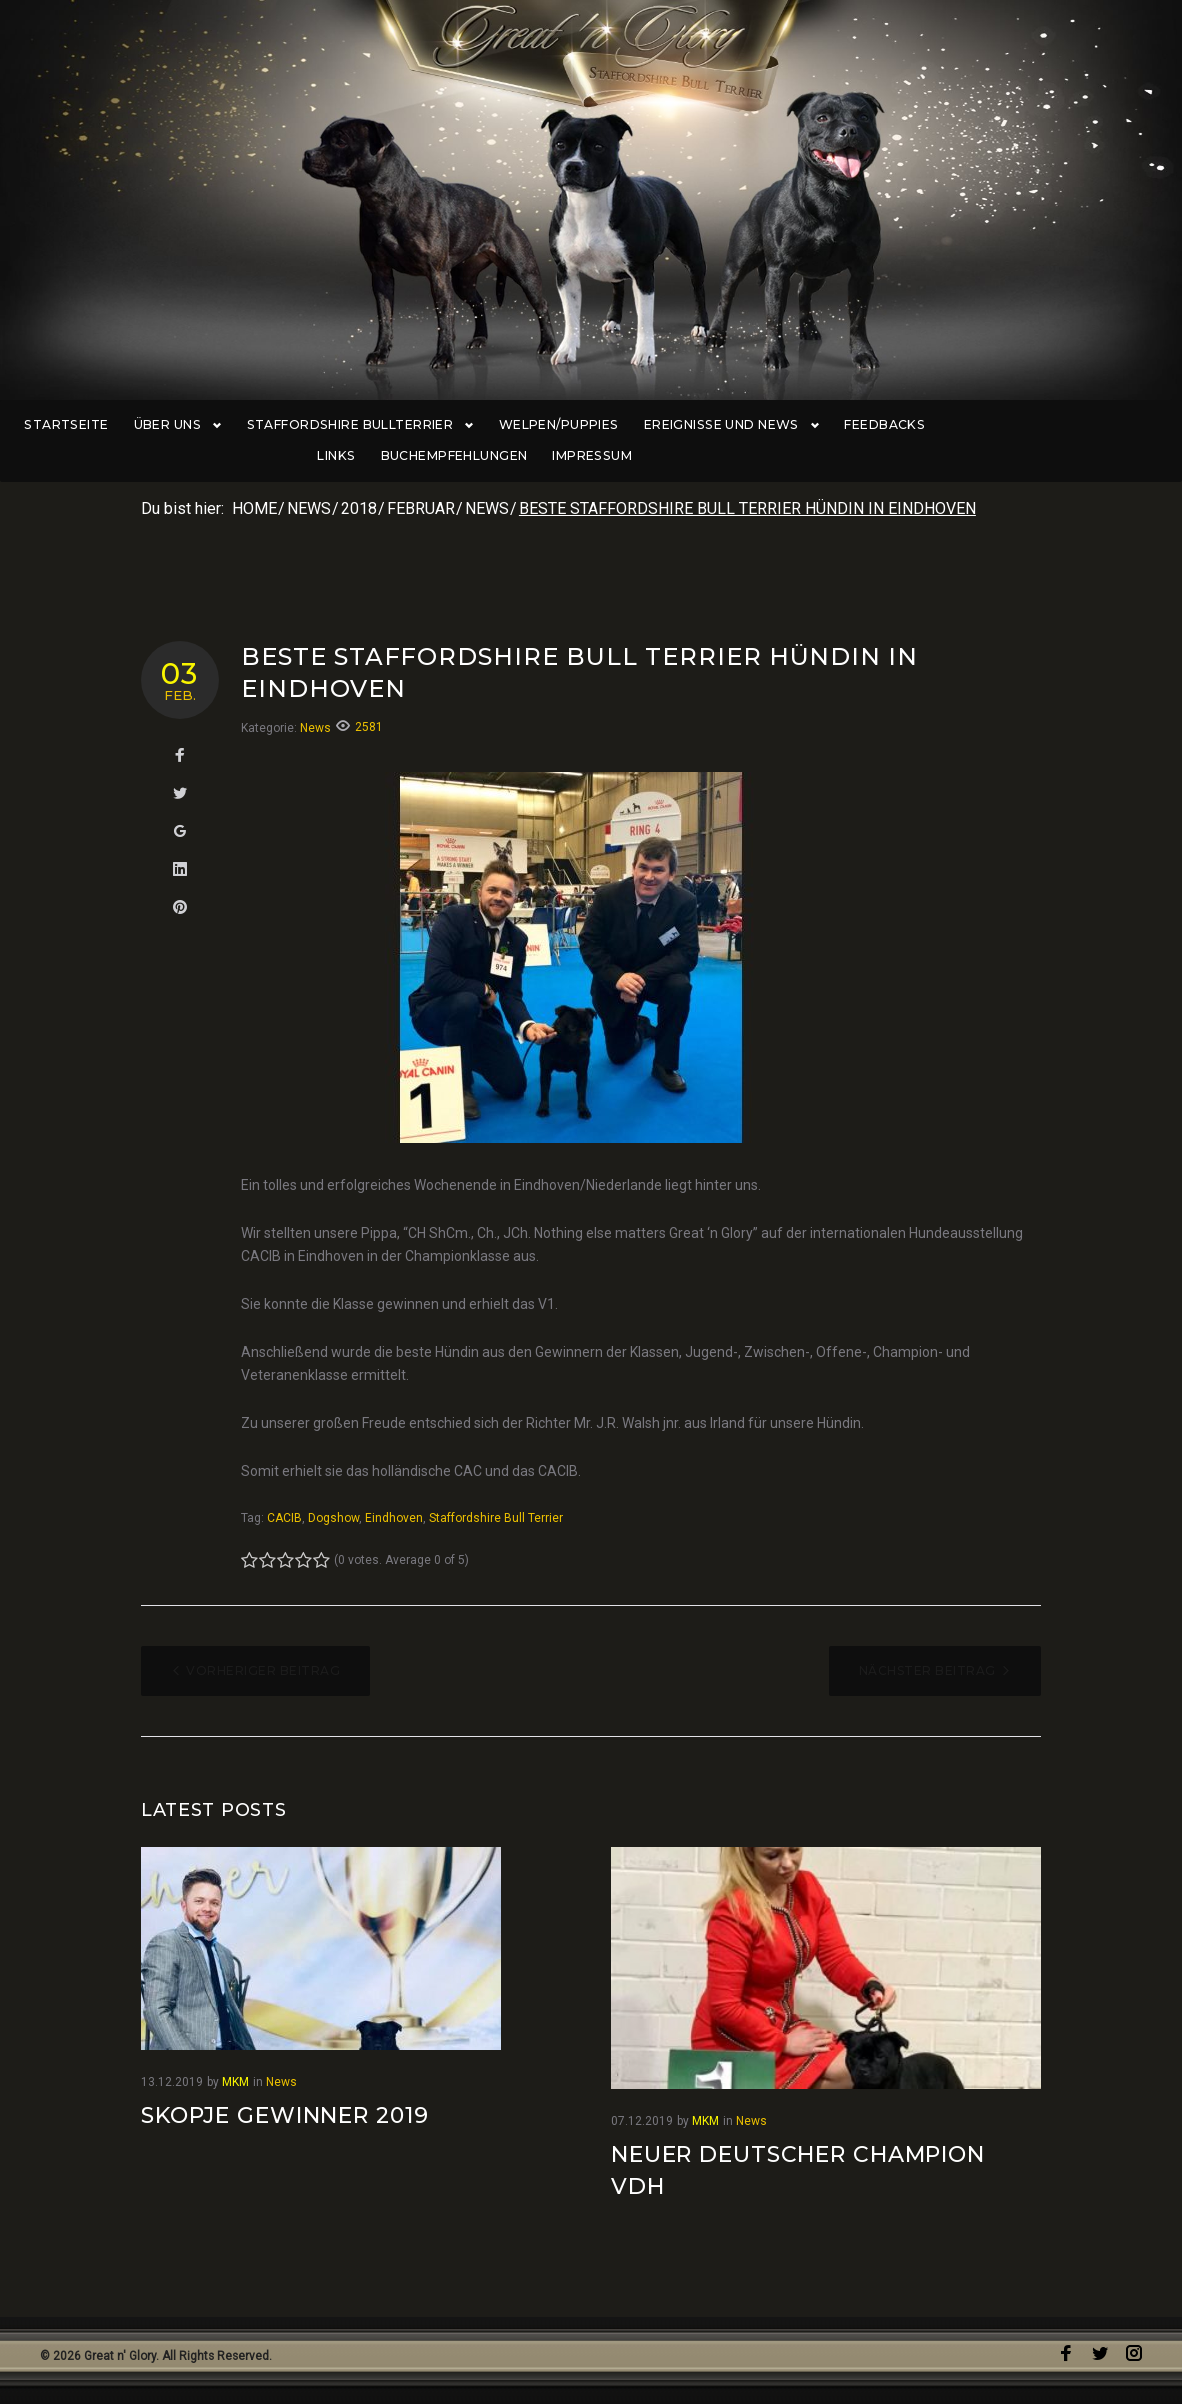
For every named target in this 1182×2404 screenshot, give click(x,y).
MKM (235, 2083)
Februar (421, 510)
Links (956, 425)
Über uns (184, 425)
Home (254, 510)
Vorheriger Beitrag (263, 1672)
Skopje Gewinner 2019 (285, 2116)
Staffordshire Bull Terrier (496, 1520)
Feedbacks (873, 425)
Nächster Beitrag (927, 1672)
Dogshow (333, 1520)
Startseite (76, 425)
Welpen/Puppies (556, 425)
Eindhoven (394, 1520)
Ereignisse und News (724, 425)
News (309, 510)
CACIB (284, 1520)
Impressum (591, 457)
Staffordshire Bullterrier (360, 425)
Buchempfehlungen (1073, 425)
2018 (359, 510)
